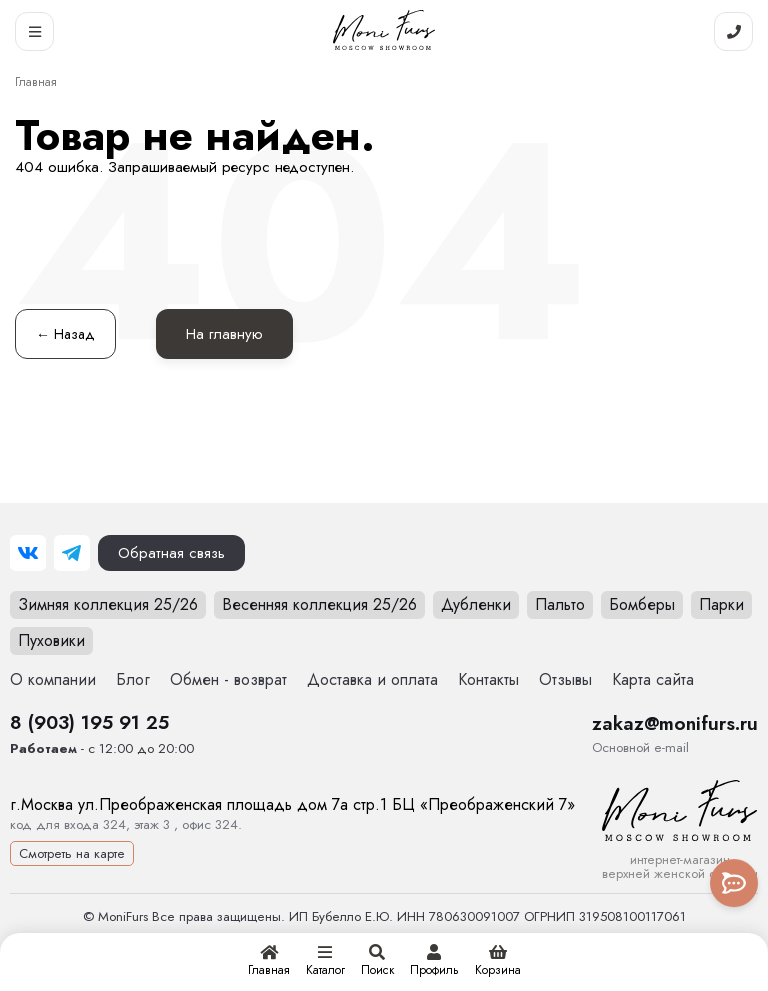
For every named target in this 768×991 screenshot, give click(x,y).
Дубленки (476, 604)
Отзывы (565, 679)
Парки (721, 604)
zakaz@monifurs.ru (675, 723)
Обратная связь (171, 553)
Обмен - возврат (228, 679)
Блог (133, 679)
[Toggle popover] (734, 883)
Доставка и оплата (372, 679)
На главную (224, 334)
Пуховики (51, 640)
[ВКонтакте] (28, 553)
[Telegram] (72, 553)
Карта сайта (653, 679)
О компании (53, 679)
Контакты (488, 679)
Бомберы (642, 604)
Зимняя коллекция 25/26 (108, 604)
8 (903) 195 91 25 (89, 722)
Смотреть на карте (72, 853)
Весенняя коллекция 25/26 (319, 604)
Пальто (560, 604)
